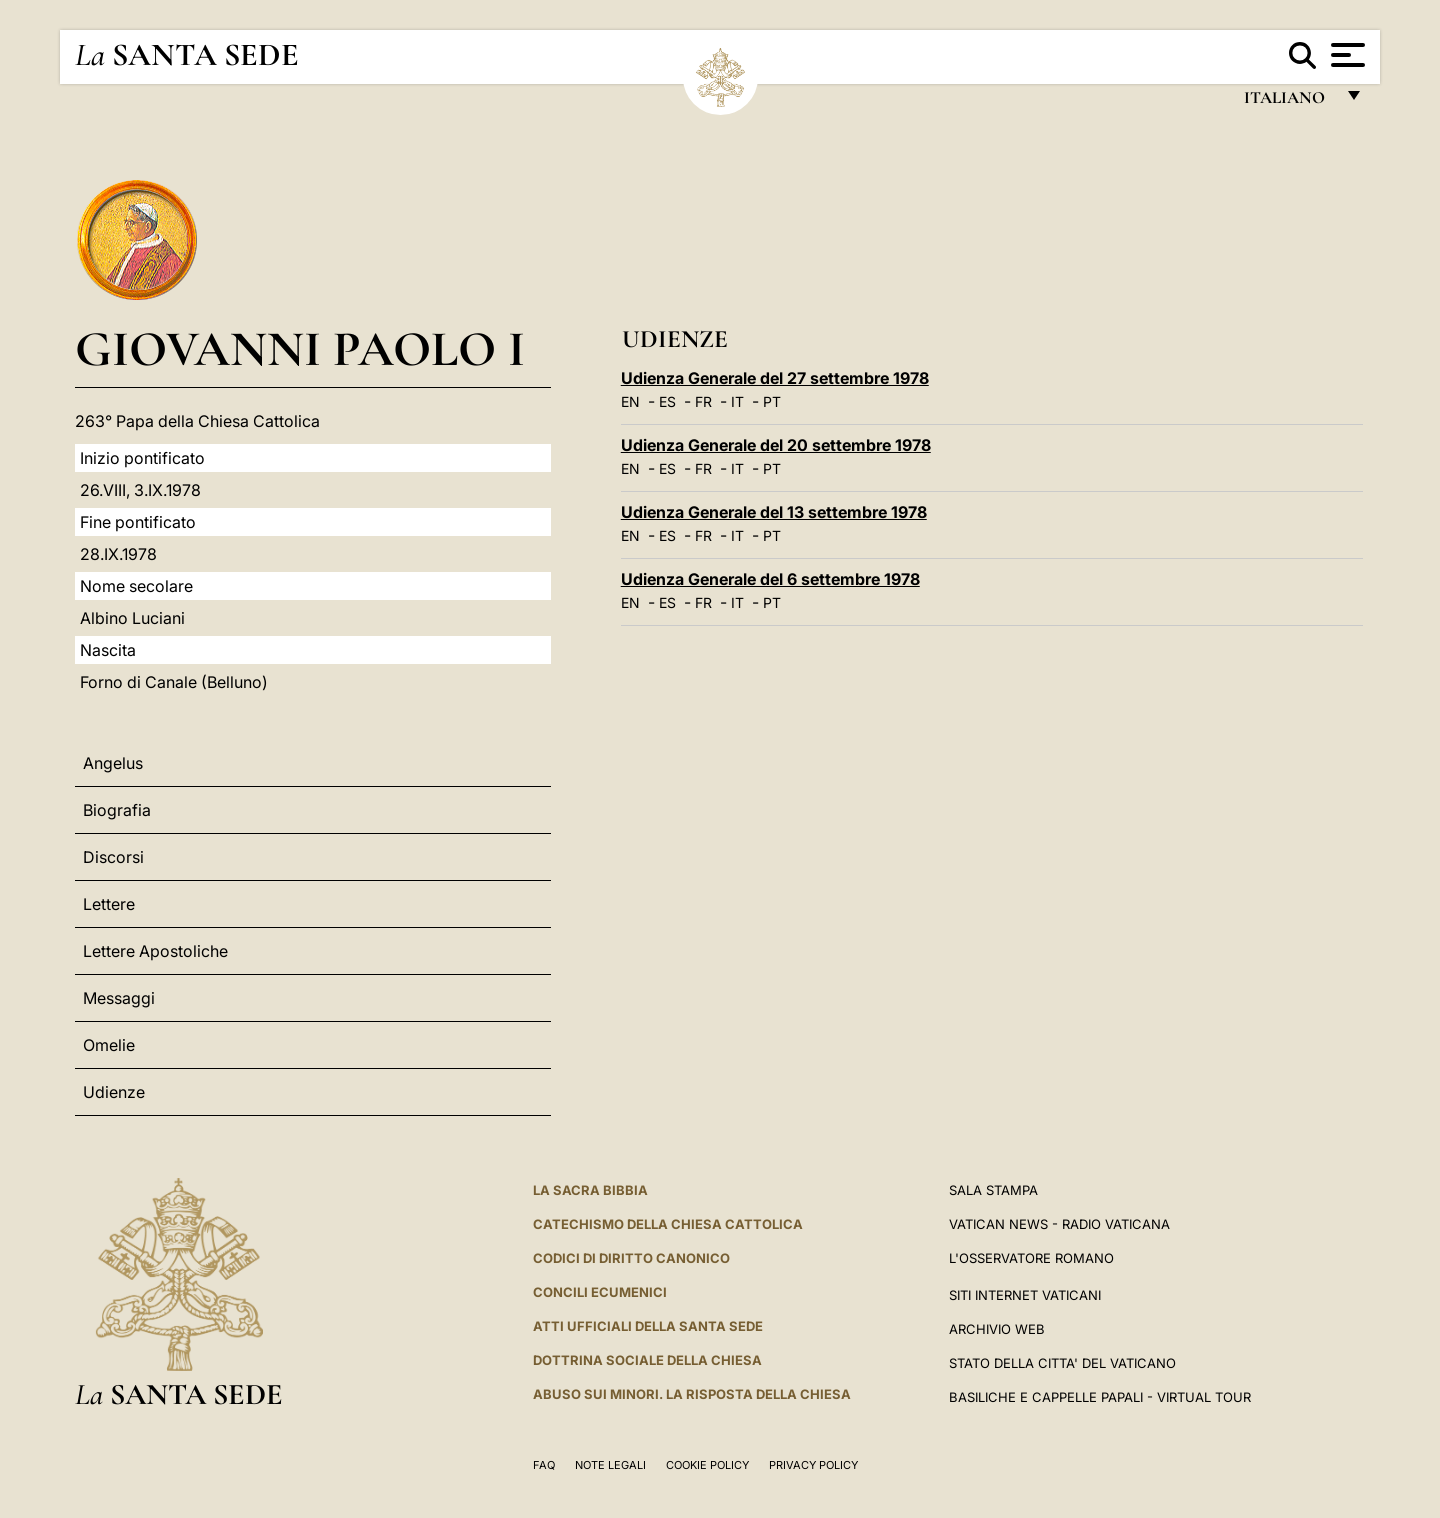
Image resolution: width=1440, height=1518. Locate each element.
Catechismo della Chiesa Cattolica (668, 1224)
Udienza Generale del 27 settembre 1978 (775, 378)
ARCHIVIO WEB (997, 1329)
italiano (1288, 102)
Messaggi (119, 998)
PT (772, 401)
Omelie (109, 1045)
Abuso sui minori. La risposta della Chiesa (692, 1394)
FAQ (544, 1465)
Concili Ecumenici (600, 1292)
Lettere (109, 904)
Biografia (117, 810)
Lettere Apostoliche (155, 951)
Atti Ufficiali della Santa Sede (648, 1326)
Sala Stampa (993, 1190)
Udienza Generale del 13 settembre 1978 (774, 512)
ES (667, 401)
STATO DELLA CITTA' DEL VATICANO (1062, 1363)
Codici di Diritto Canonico (631, 1258)
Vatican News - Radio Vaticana (1059, 1224)
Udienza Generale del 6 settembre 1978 (770, 579)
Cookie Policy (707, 1465)
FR (703, 401)
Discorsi (113, 857)
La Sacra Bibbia (590, 1190)
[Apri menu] (1345, 55)
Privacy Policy (813, 1465)
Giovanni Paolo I (300, 348)
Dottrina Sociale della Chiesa (647, 1360)
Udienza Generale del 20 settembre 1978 (776, 445)
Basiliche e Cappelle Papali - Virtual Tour (1100, 1397)
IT (737, 401)
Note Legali (610, 1465)
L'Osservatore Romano (1031, 1258)
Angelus (113, 763)
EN (630, 401)
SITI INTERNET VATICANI (1025, 1295)
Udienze (114, 1092)
